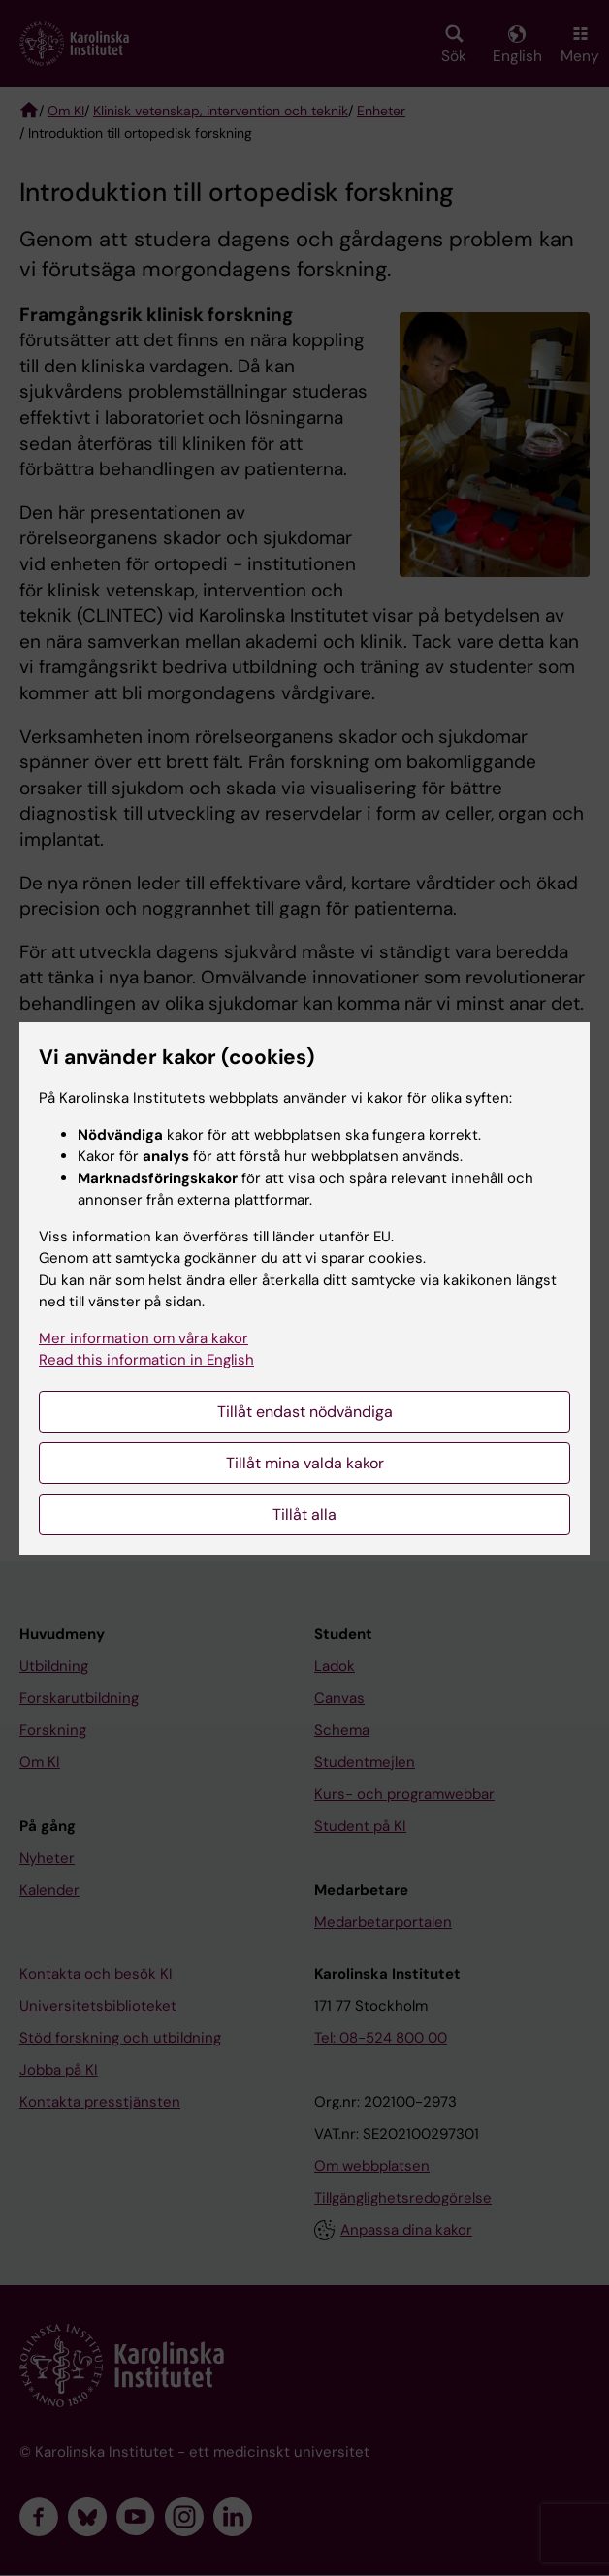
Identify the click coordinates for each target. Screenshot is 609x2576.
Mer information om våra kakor (143, 1338)
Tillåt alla (304, 1514)
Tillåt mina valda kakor (305, 1463)
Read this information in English (146, 1359)
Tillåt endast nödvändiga (305, 1411)
